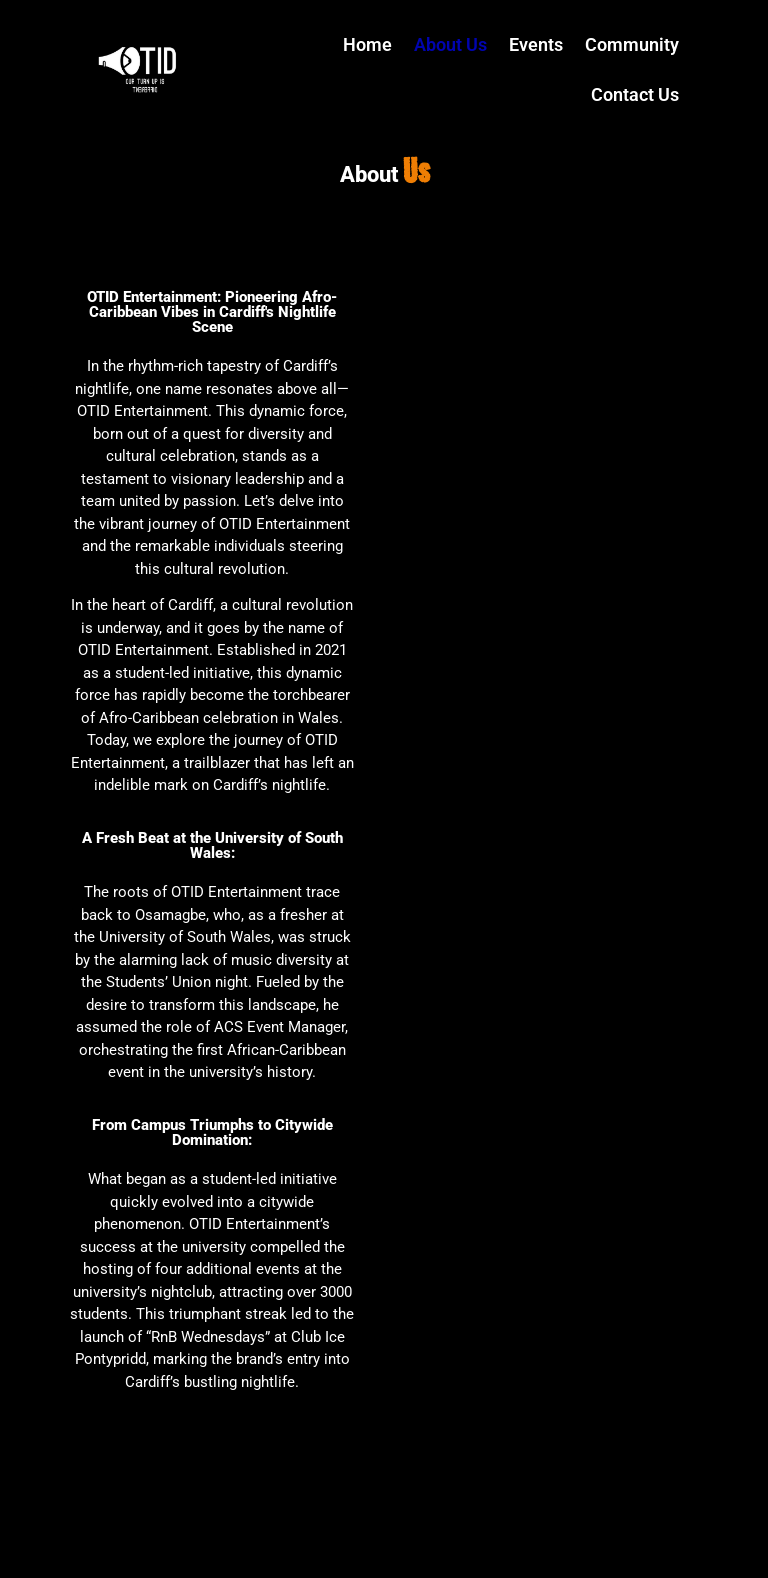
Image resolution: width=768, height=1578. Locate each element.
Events (536, 44)
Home (367, 44)
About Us (450, 44)
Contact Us (635, 94)
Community (632, 44)
